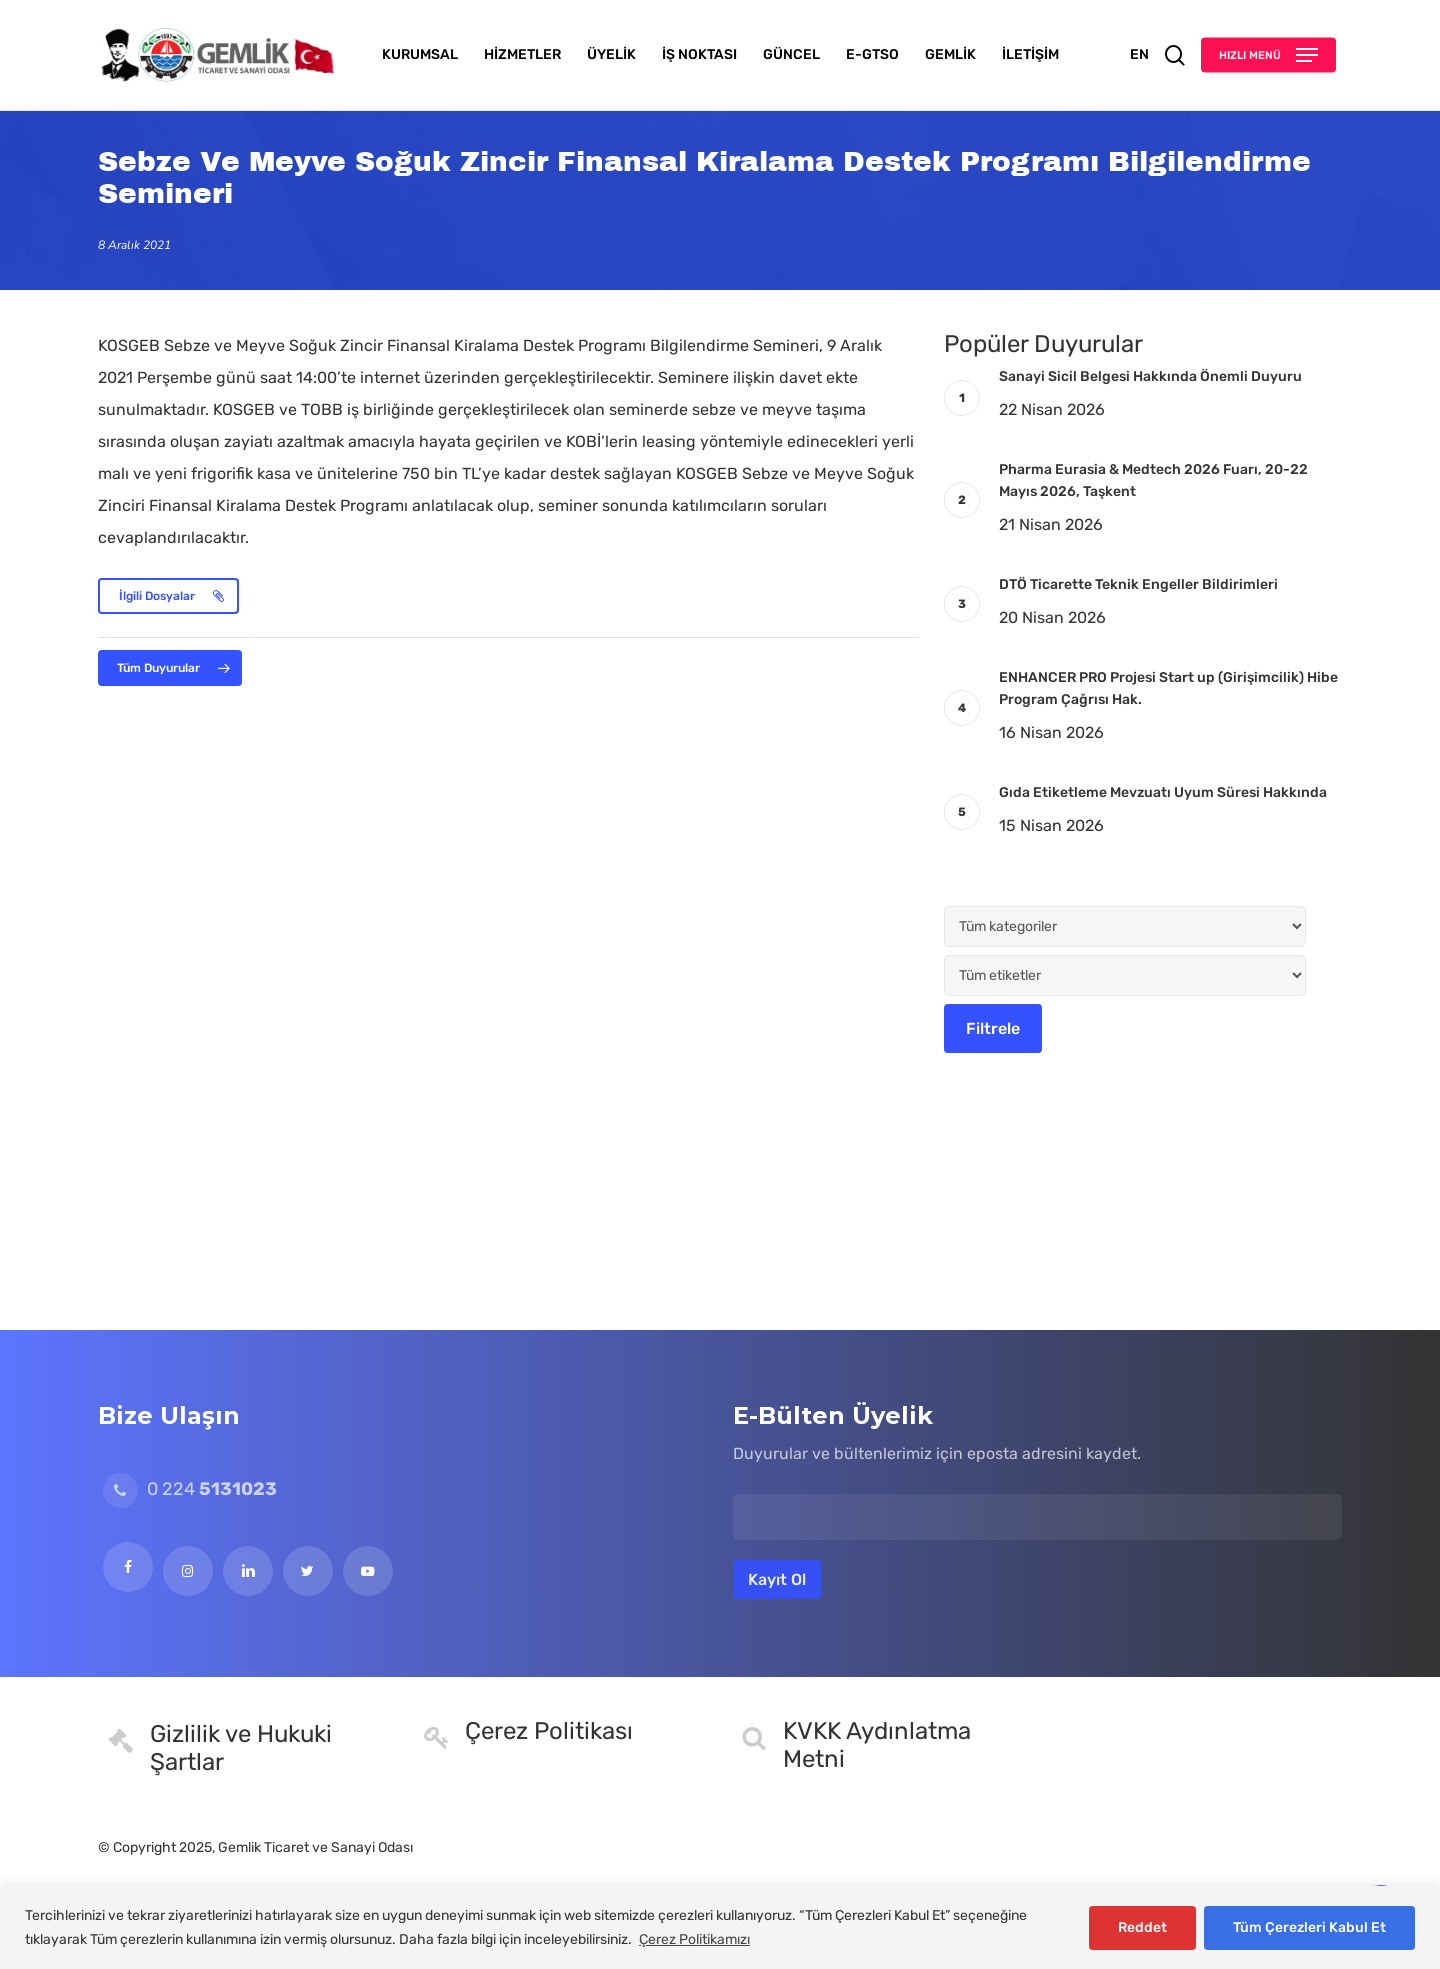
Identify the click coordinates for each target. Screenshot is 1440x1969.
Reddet (1142, 1927)
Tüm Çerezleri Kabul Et (1309, 1927)
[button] (1268, 55)
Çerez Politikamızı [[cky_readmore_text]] (694, 1939)
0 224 (190, 1489)
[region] (720, 1927)
